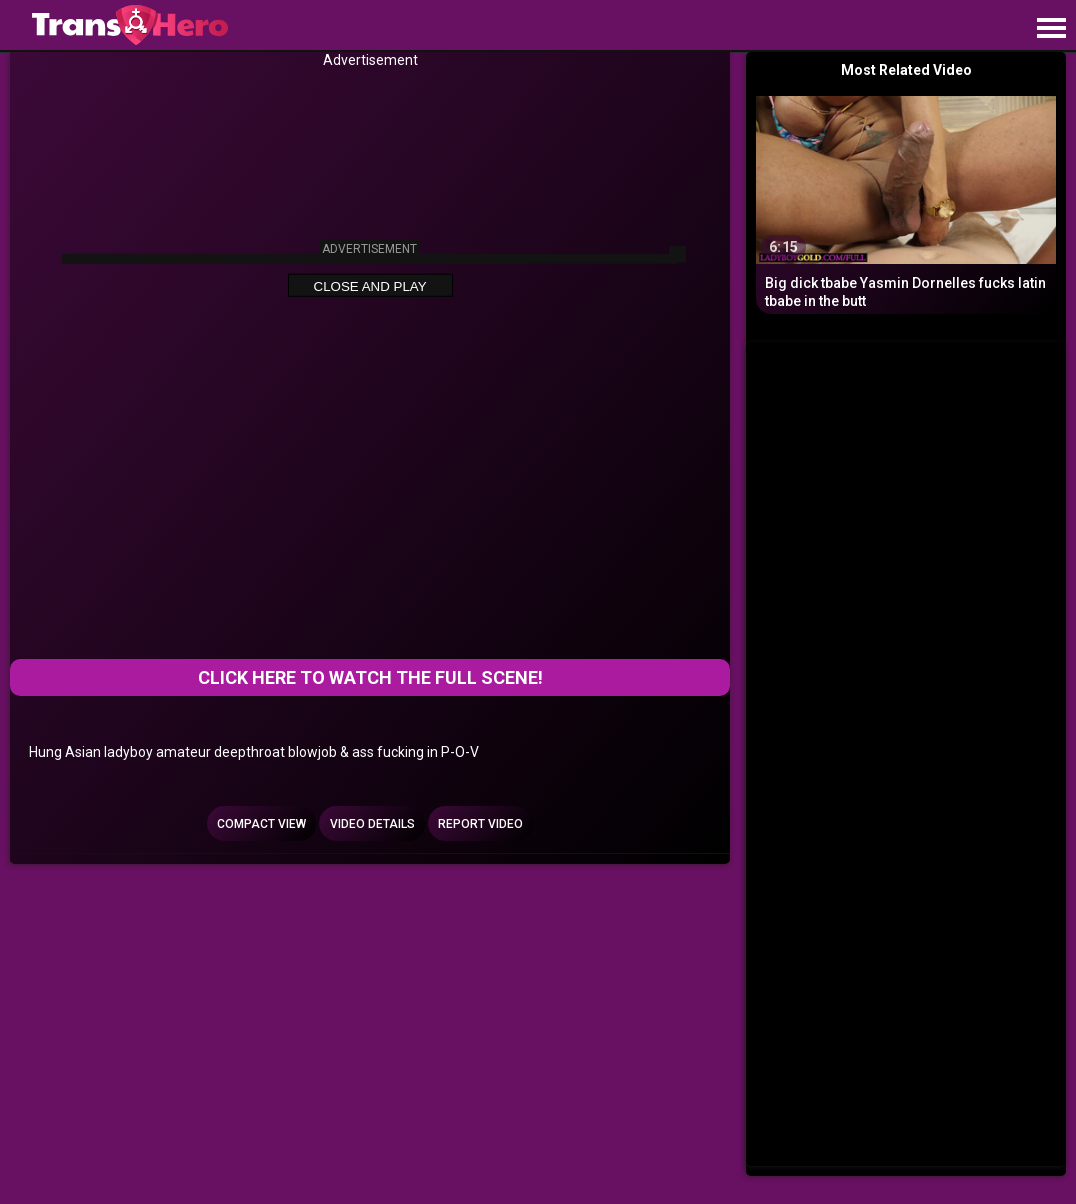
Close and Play (370, 285)
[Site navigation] (1051, 29)
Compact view (261, 824)
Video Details (372, 824)
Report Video (480, 824)
